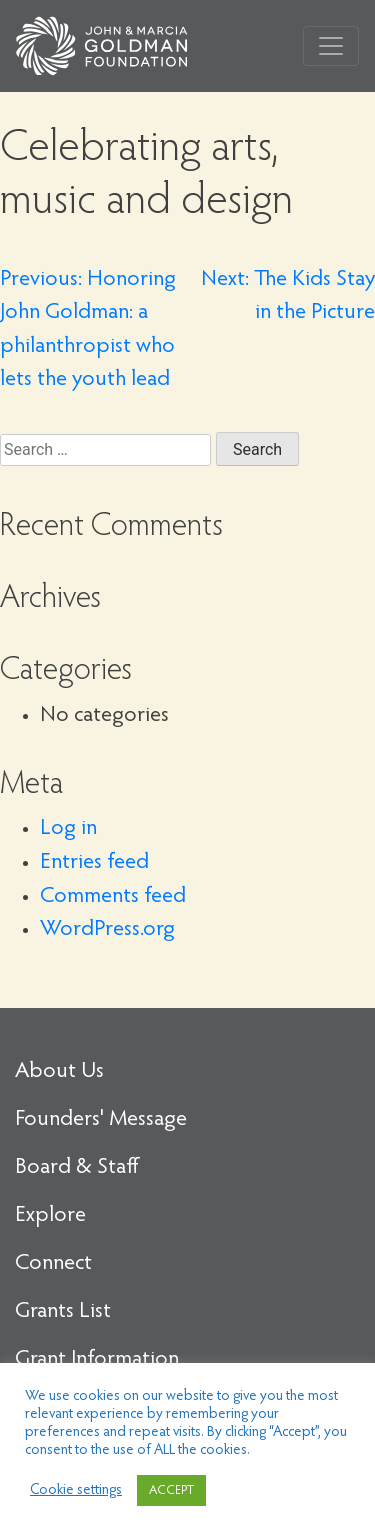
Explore (50, 1216)
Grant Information (97, 1360)
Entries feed (94, 863)
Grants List (63, 1312)
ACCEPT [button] (171, 1490)
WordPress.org (107, 930)
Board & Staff (77, 1168)
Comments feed (113, 897)
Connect (53, 1264)
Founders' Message (101, 1120)
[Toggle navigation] (331, 46)
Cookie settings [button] (76, 1490)
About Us (59, 1072)
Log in (68, 829)
